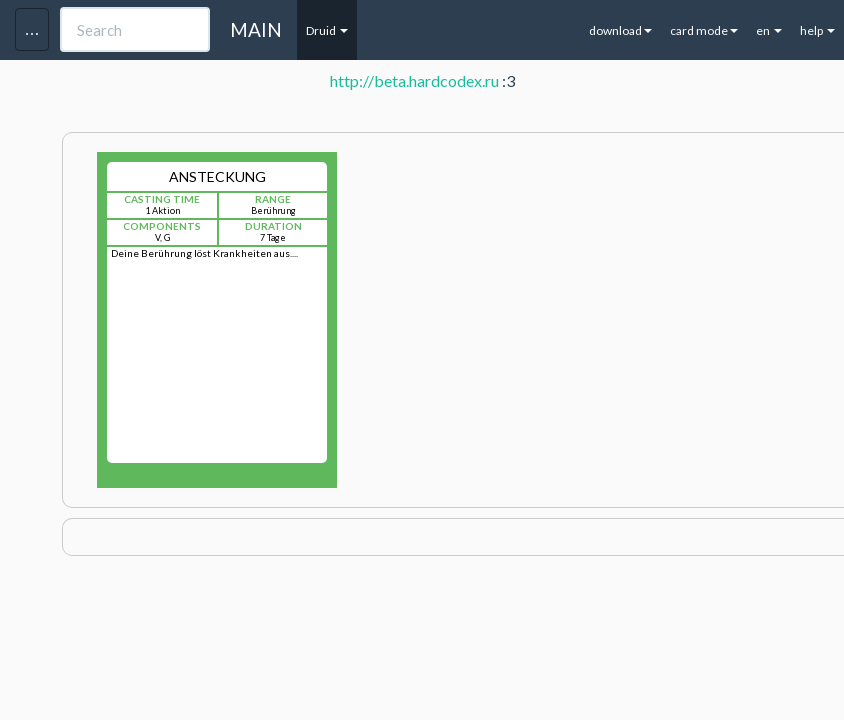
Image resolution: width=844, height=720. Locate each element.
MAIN (256, 29)
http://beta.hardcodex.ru (414, 80)
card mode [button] (704, 30)
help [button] (817, 30)
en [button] (769, 30)
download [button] (620, 30)
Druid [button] (327, 30)
